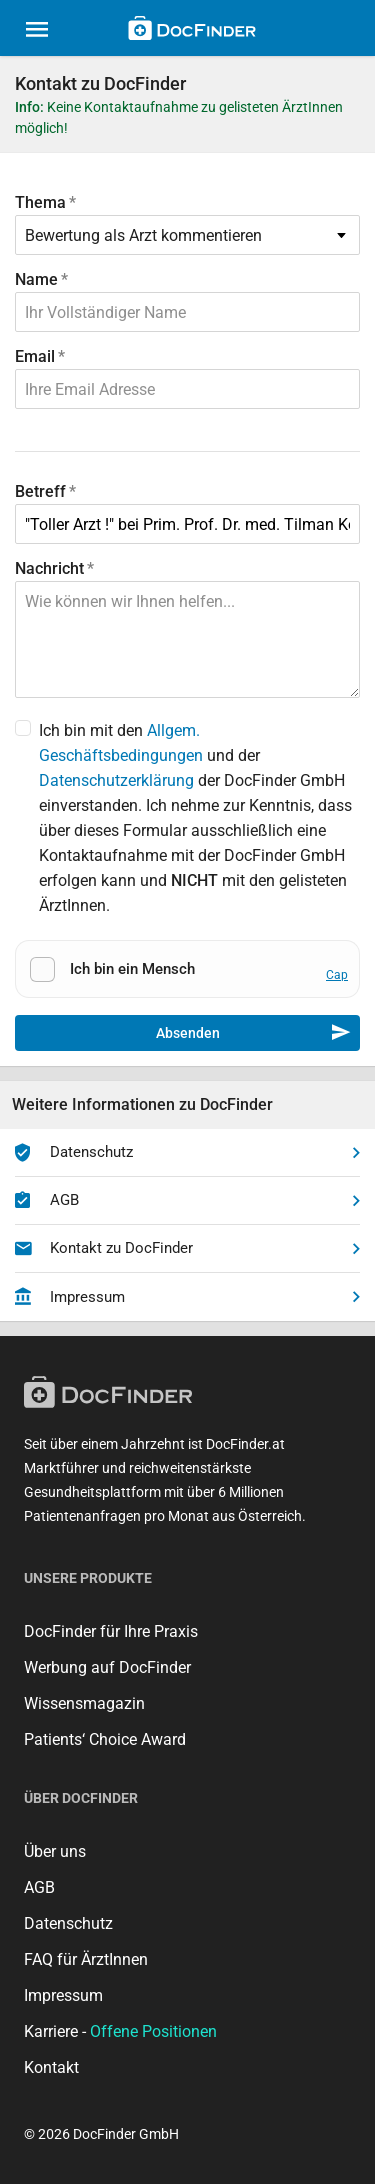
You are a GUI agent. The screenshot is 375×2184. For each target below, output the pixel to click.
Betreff (40, 491)
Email (35, 356)
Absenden (253, 1033)
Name (36, 279)
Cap (337, 975)
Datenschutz (187, 1153)
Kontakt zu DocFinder (187, 1249)
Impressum (187, 1297)
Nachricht (49, 568)
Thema (40, 202)
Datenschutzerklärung (116, 780)
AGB (187, 1201)
